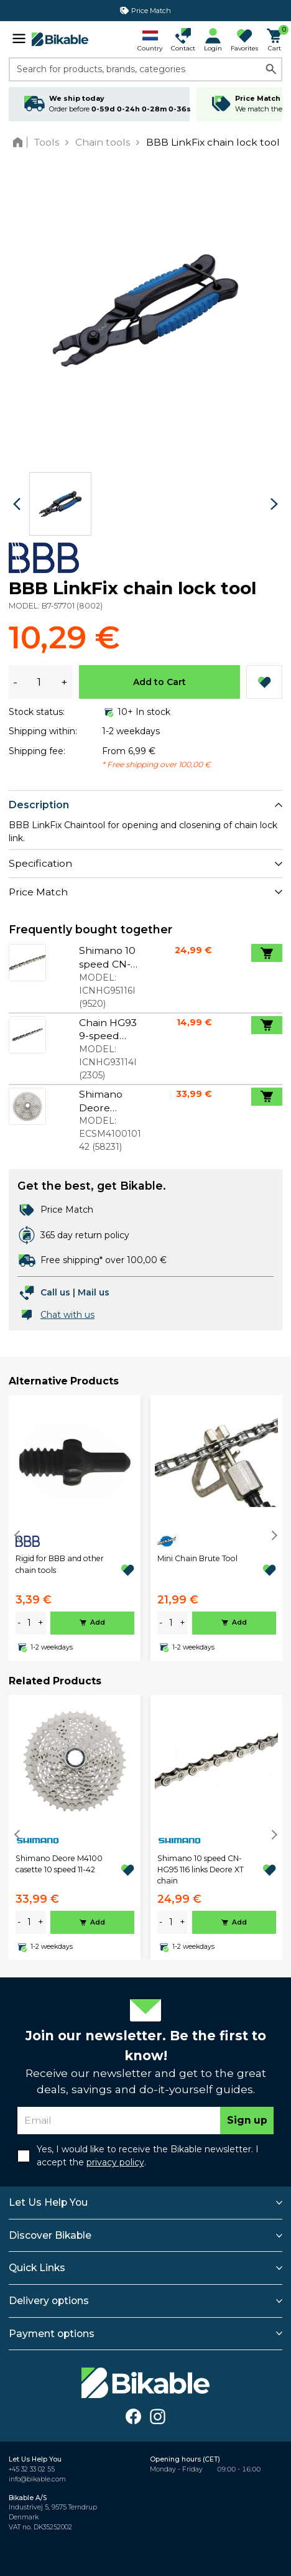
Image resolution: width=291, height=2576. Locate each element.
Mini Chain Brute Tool (197, 1558)
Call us (55, 1292)
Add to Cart (159, 682)
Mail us (93, 1292)
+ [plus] (41, 1622)
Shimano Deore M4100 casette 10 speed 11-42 (59, 1864)
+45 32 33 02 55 (32, 2469)
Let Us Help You (48, 2202)
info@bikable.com (37, 2479)
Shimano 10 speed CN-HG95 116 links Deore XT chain (200, 1870)
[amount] (29, 1623)
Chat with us (67, 1314)
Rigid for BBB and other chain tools (60, 1564)
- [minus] (19, 1622)
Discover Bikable (50, 2235)
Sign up (247, 2120)
